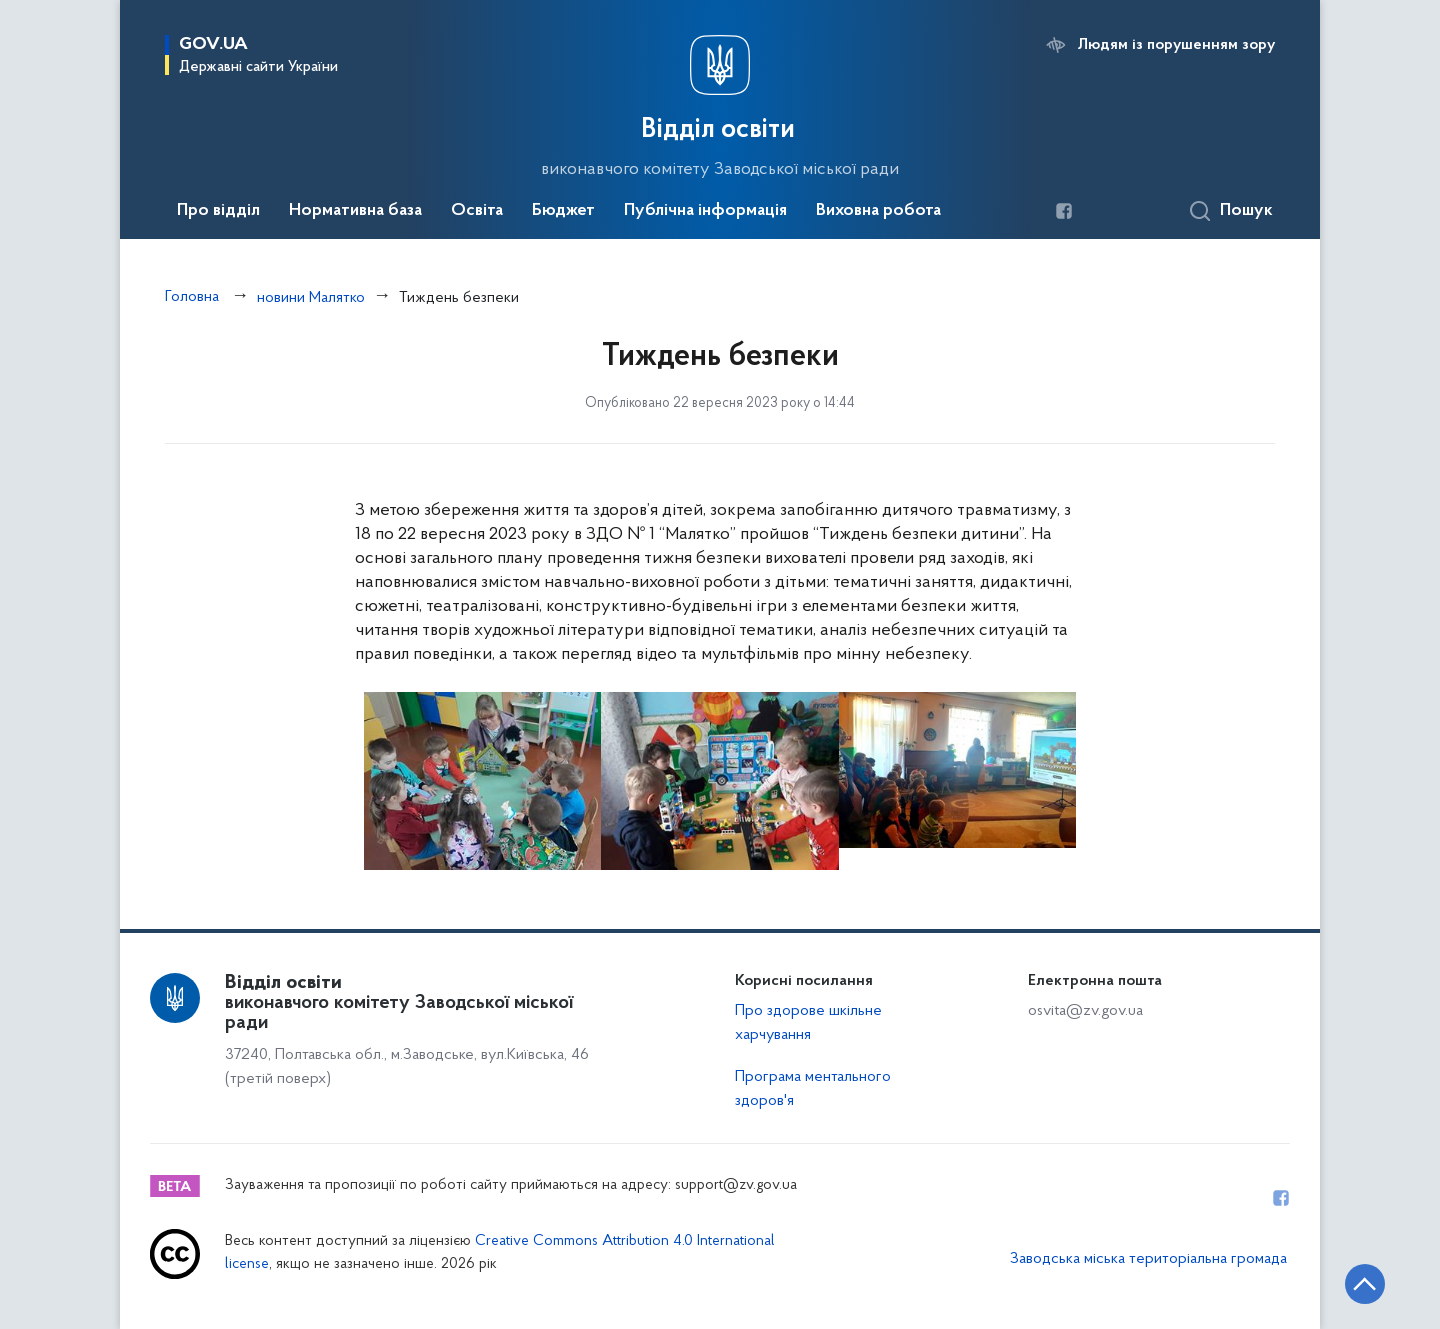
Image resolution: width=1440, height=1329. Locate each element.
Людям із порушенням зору (1176, 45)
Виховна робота (878, 211)
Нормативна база (355, 211)
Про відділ (218, 211)
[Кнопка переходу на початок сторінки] (1365, 1284)
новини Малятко (311, 298)
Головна (192, 297)
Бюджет (563, 211)
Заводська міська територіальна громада (1148, 1259)
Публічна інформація (705, 211)
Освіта (477, 211)
